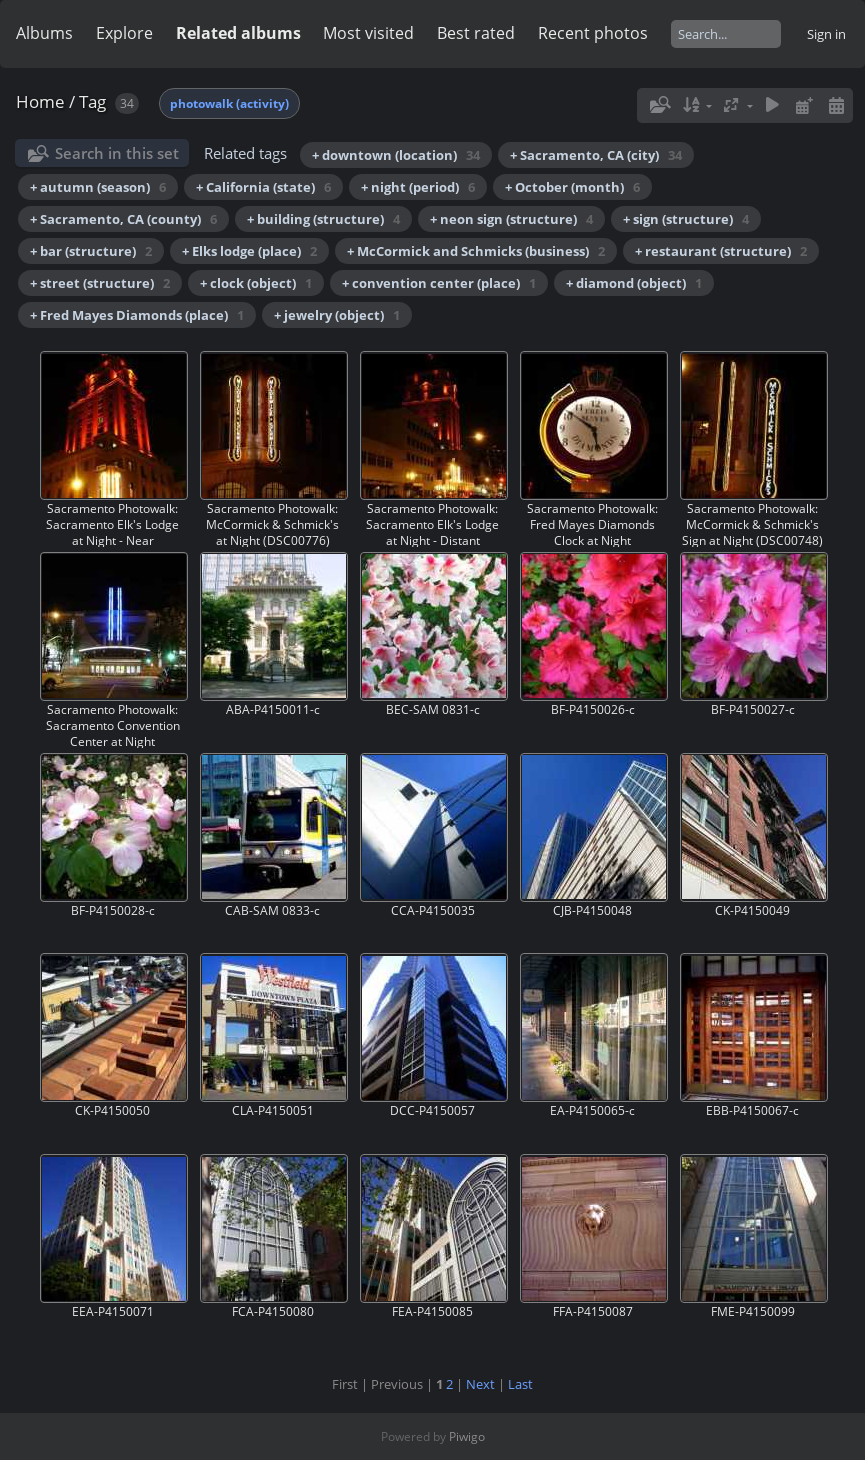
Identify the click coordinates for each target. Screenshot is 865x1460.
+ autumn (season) (98, 187)
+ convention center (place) (439, 283)
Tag (92, 101)
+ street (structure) (100, 283)
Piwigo (467, 1436)
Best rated (476, 33)
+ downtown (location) (396, 155)
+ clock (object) (256, 283)
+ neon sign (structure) (511, 219)
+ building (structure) (323, 219)
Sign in (826, 34)
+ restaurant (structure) (721, 251)
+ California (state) (263, 187)
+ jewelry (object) (337, 315)
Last (520, 1384)
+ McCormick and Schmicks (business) (476, 251)
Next (480, 1384)
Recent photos (593, 33)
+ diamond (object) (634, 283)
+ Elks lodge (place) (249, 251)
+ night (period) (418, 187)
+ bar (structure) (91, 251)
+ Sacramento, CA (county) (123, 219)
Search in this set (117, 153)
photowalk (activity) (229, 103)
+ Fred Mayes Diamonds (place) (137, 315)
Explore (124, 33)
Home (40, 101)
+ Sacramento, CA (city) (596, 155)
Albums (44, 33)
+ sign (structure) (686, 219)
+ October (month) (572, 187)
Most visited (368, 33)
